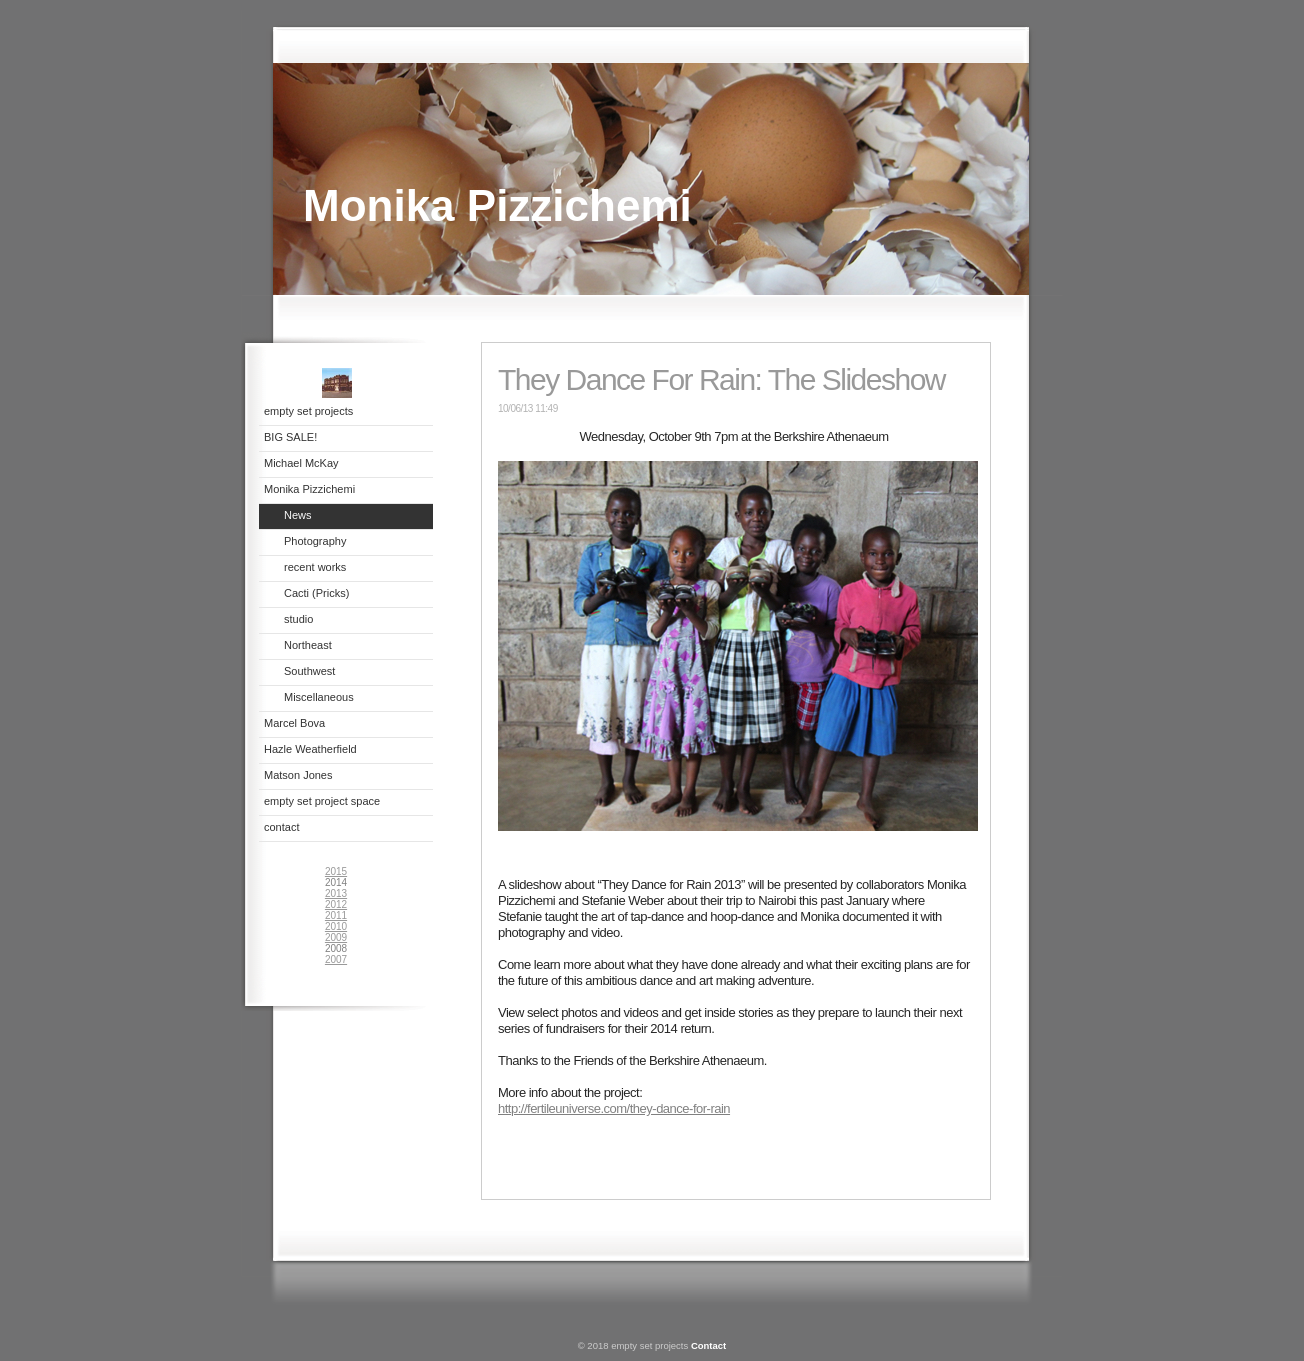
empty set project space (322, 801)
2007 (336, 959)
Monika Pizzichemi (309, 489)
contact (281, 827)
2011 (336, 915)
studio (298, 619)
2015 (336, 871)
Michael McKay (301, 463)
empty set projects (308, 411)
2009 (336, 937)
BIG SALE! (290, 437)
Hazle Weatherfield (310, 749)
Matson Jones (298, 775)
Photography (315, 541)
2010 (336, 926)
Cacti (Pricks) (316, 593)
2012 (336, 904)
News (298, 515)
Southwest (309, 671)
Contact (708, 1345)
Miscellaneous (319, 697)
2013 (336, 893)
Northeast (308, 645)
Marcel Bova (294, 723)
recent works (315, 567)
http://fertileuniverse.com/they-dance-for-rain (614, 1108)
